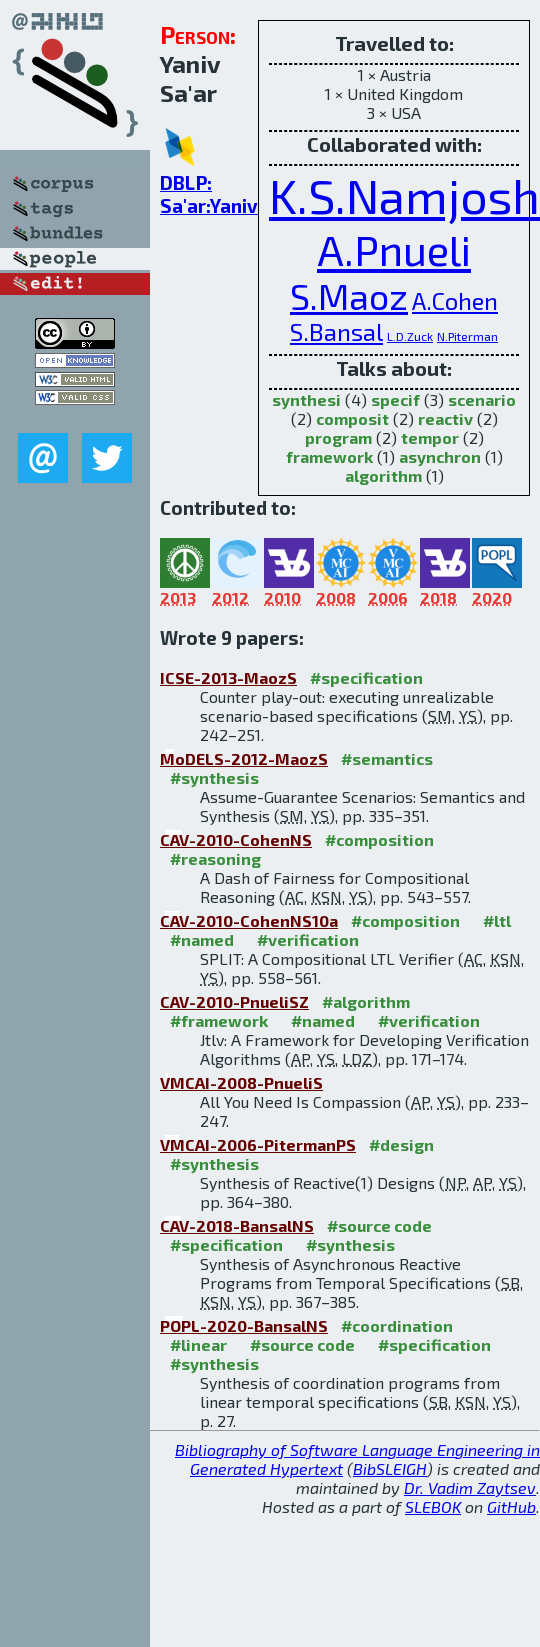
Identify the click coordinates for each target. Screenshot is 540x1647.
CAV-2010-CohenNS (236, 839)
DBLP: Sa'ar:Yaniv (209, 194)
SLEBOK (433, 1506)
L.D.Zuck (410, 336)
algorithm (383, 475)
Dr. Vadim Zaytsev (470, 1487)
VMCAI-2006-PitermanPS (258, 1144)
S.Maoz (349, 295)
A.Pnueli (394, 249)
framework (329, 456)
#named (202, 939)
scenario (482, 399)
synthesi (306, 399)
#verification (308, 939)
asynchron (440, 456)
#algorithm (366, 1001)
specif (395, 399)
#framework (219, 1020)
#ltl (497, 920)
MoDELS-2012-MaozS (244, 758)
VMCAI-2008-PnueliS (241, 1082)
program (338, 437)
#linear (198, 1344)
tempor (430, 437)
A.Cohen (455, 300)
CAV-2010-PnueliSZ (234, 1001)
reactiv (445, 418)
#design (401, 1144)
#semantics (387, 758)
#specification (366, 677)
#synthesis (214, 777)
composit (352, 418)
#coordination (397, 1325)
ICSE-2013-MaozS (228, 677)
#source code (379, 1225)
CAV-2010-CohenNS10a (249, 920)
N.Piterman (467, 336)
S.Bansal (336, 331)
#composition (379, 839)
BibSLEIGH (390, 1468)
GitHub (511, 1506)
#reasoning (215, 858)
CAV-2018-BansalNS (237, 1225)
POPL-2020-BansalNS (244, 1325)
